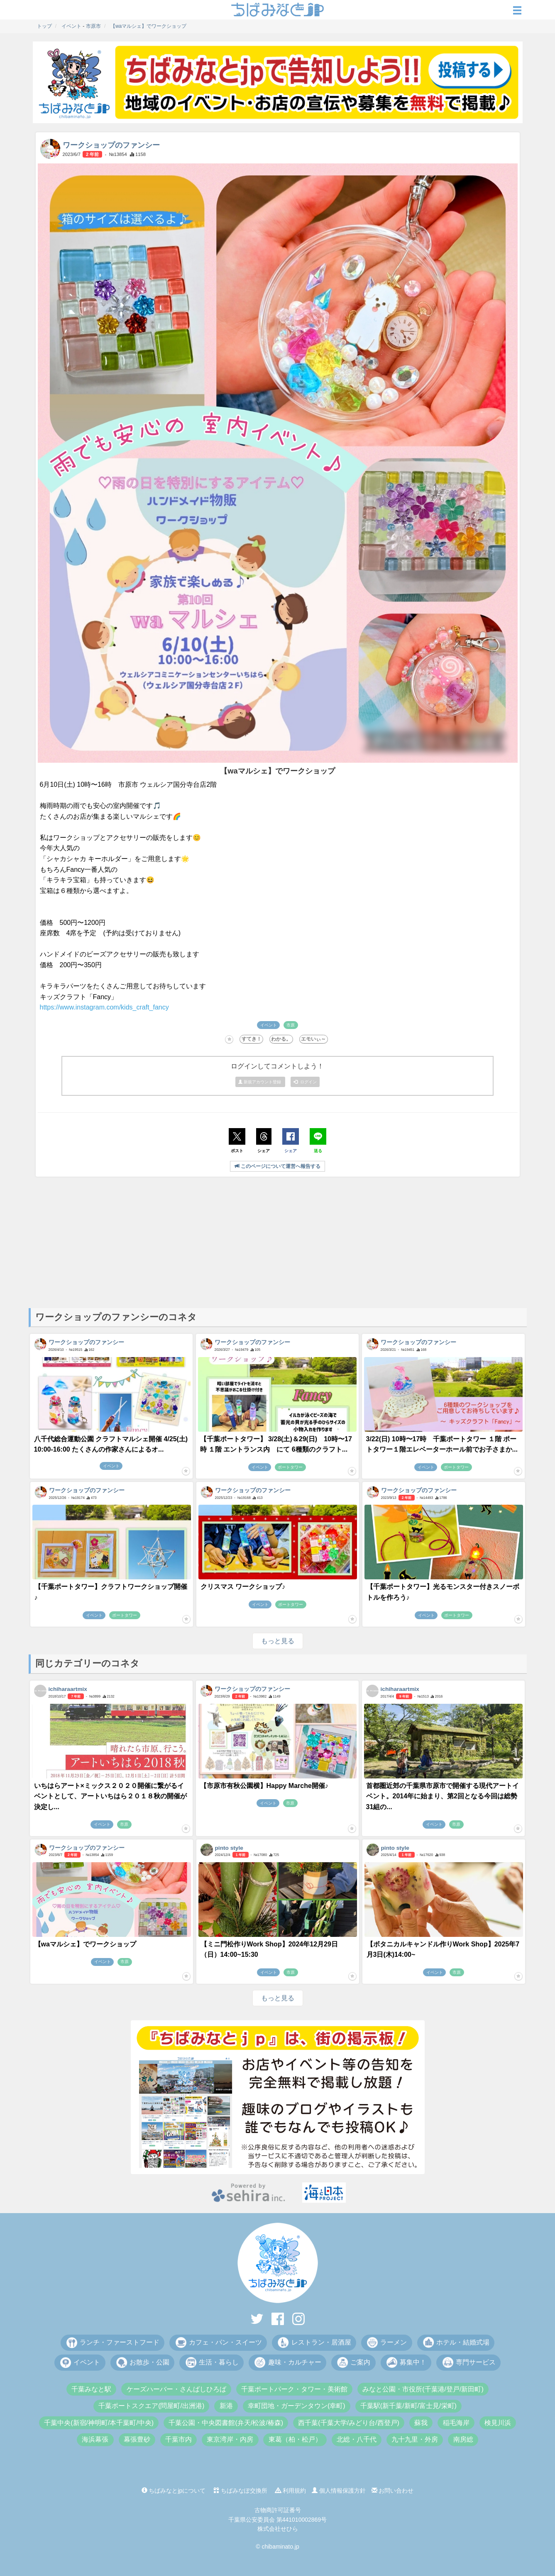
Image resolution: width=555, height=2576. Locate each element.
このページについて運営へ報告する (277, 1166)
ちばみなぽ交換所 (240, 2490)
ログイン (305, 1082)
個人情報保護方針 (339, 2490)
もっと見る (277, 1640)
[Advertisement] (278, 1242)
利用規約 (290, 2490)
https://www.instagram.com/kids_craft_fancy (104, 1007)
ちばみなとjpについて (174, 2490)
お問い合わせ (393, 2490)
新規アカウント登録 (260, 1082)
